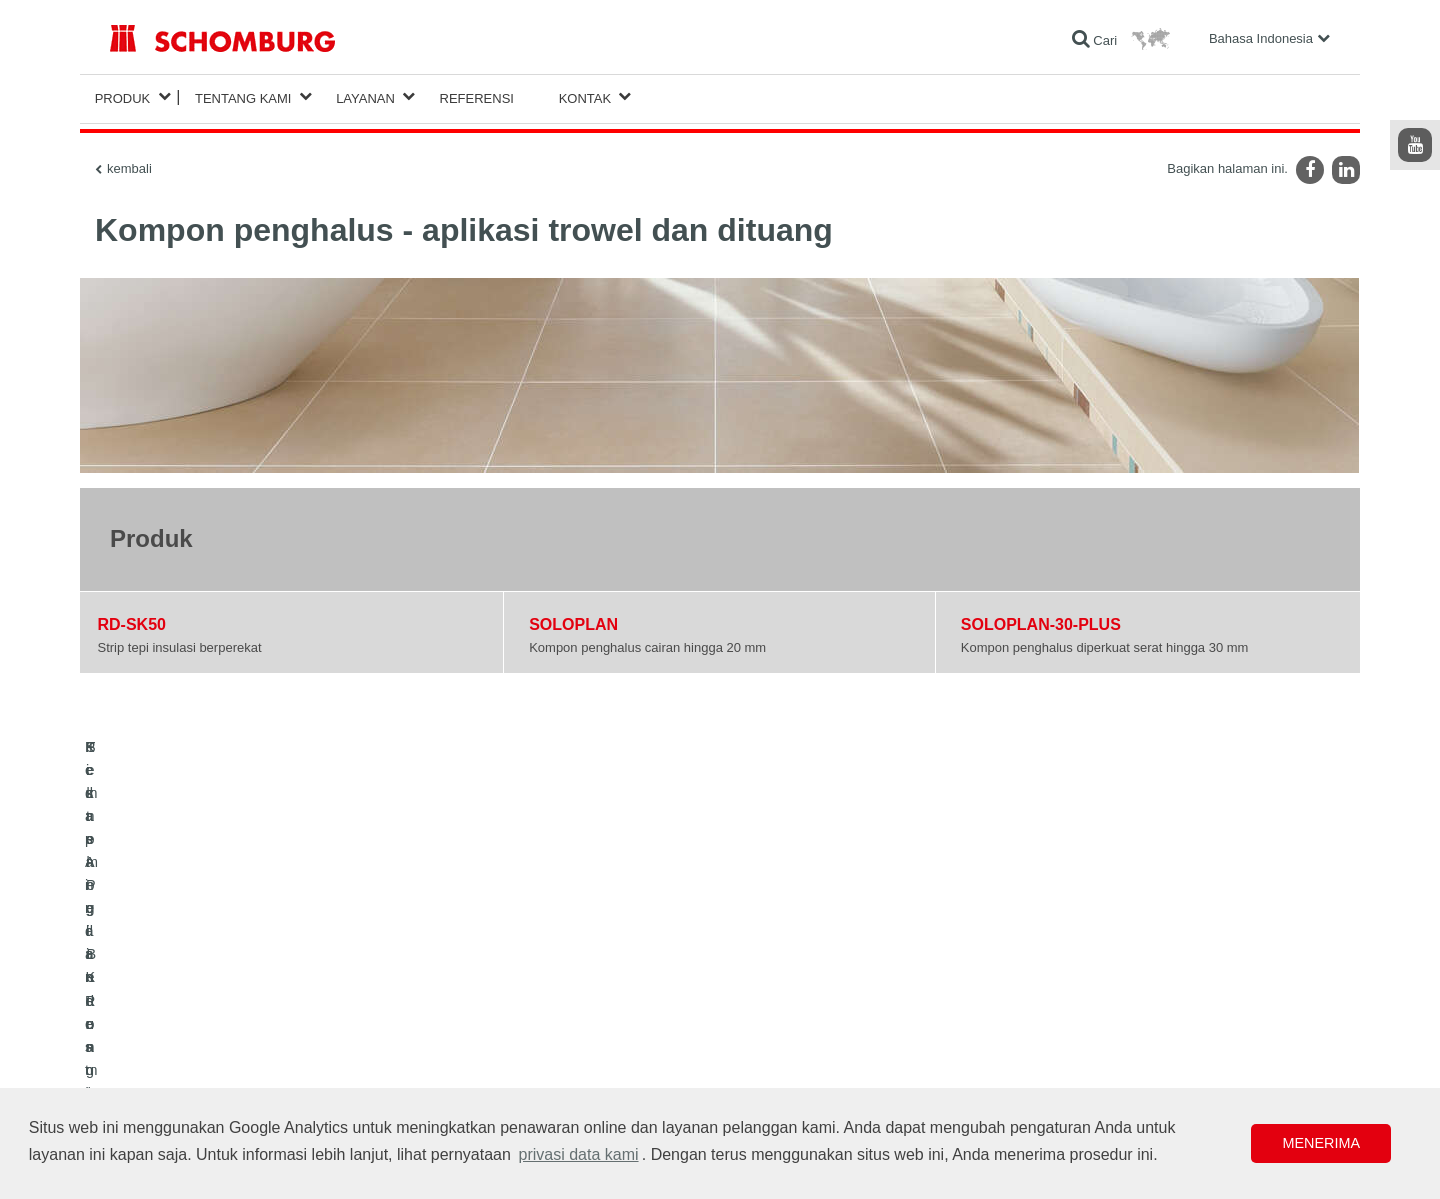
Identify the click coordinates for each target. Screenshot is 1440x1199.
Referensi (477, 96)
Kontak (585, 96)
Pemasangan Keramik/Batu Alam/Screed (218, 1025)
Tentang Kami (243, 96)
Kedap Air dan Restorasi (174, 995)
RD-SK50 (132, 620)
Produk (123, 96)
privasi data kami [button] (579, 1154)
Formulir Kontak (569, 1025)
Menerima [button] (1321, 1143)
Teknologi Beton (152, 1085)
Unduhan (551, 995)
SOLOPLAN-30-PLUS (1041, 620)
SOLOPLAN (573, 620)
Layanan (365, 96)
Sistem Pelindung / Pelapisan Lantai (206, 1055)
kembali (129, 164)
